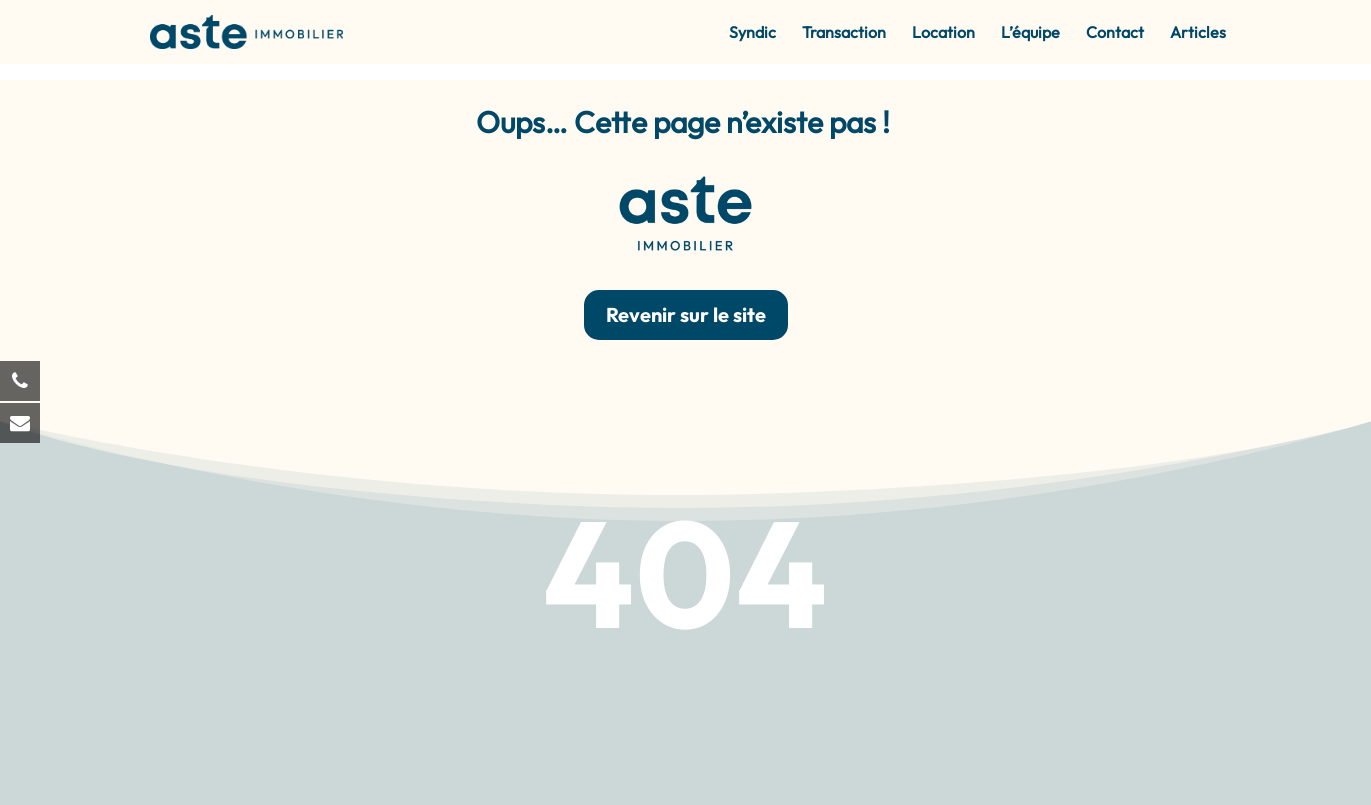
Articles (1198, 33)
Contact (1115, 33)
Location (943, 33)
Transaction (844, 33)
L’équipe (1030, 33)
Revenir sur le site (686, 314)
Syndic (752, 33)
